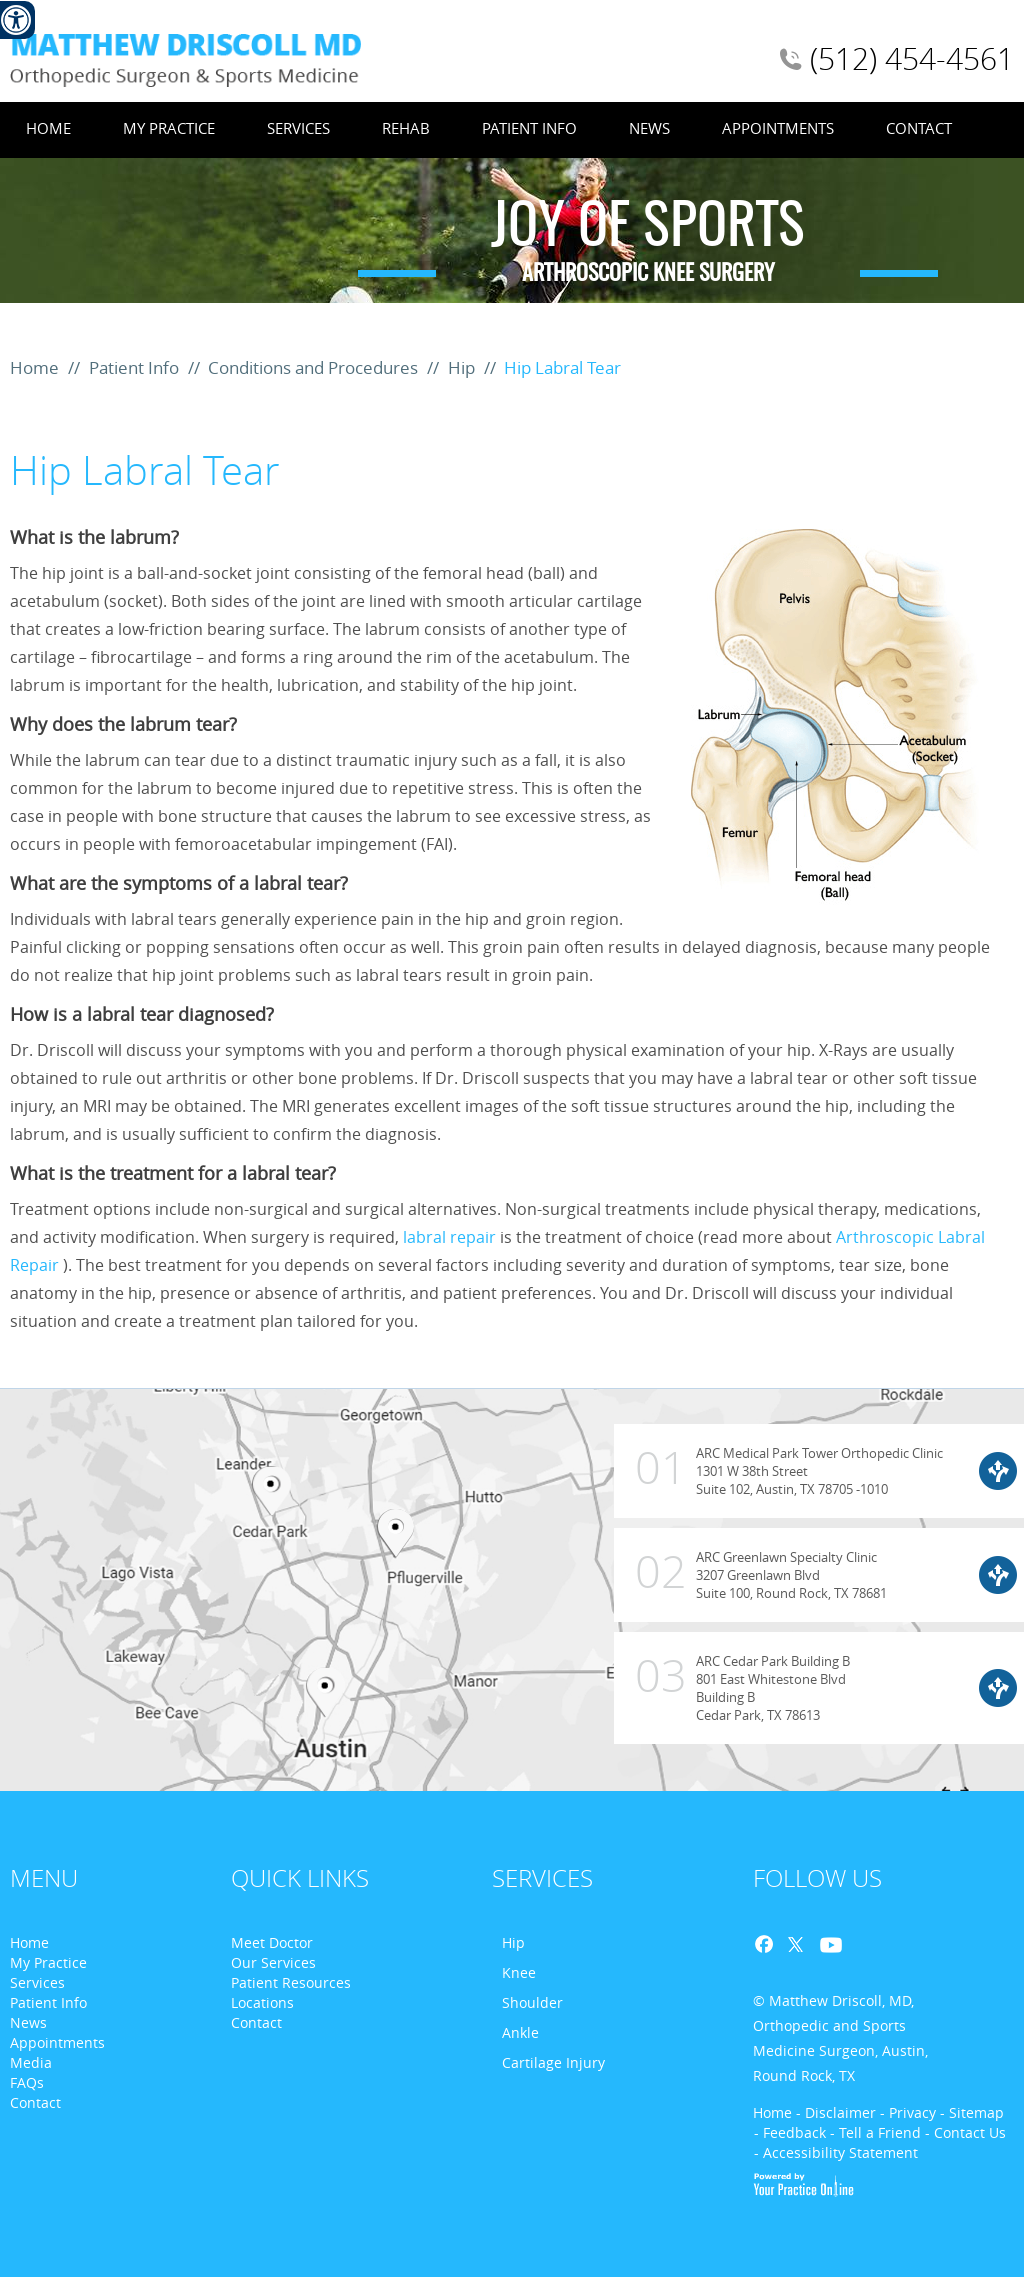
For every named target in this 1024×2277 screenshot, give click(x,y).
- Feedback (790, 2132)
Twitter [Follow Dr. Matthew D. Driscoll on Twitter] (794, 1945)
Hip (463, 367)
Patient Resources (291, 1982)
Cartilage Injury (553, 2062)
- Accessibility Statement (836, 2152)
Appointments (778, 128)
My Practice (169, 128)
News (649, 128)
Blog (862, 1945)
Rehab (406, 128)
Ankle (520, 2032)
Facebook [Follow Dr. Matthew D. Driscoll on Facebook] (770, 1945)
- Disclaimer (836, 2112)
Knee (519, 1972)
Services (298, 128)
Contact (919, 128)
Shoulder (532, 2002)
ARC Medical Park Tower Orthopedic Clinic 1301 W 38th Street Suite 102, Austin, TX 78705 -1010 (778, 1477)
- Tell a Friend (875, 2132)
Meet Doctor (272, 1942)
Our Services (273, 1962)
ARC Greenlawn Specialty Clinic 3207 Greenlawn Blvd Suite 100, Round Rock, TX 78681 (750, 1565)
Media (31, 2062)
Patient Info (529, 128)
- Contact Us (965, 2132)
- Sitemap (972, 2112)
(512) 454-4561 (912, 59)
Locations (262, 2002)
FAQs (27, 2082)
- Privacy (908, 2112)
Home (48, 128)
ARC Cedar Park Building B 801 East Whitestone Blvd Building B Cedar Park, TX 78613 (732, 1678)
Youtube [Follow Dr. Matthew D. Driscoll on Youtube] (828, 1945)
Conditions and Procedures (315, 367)
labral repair (449, 1237)
